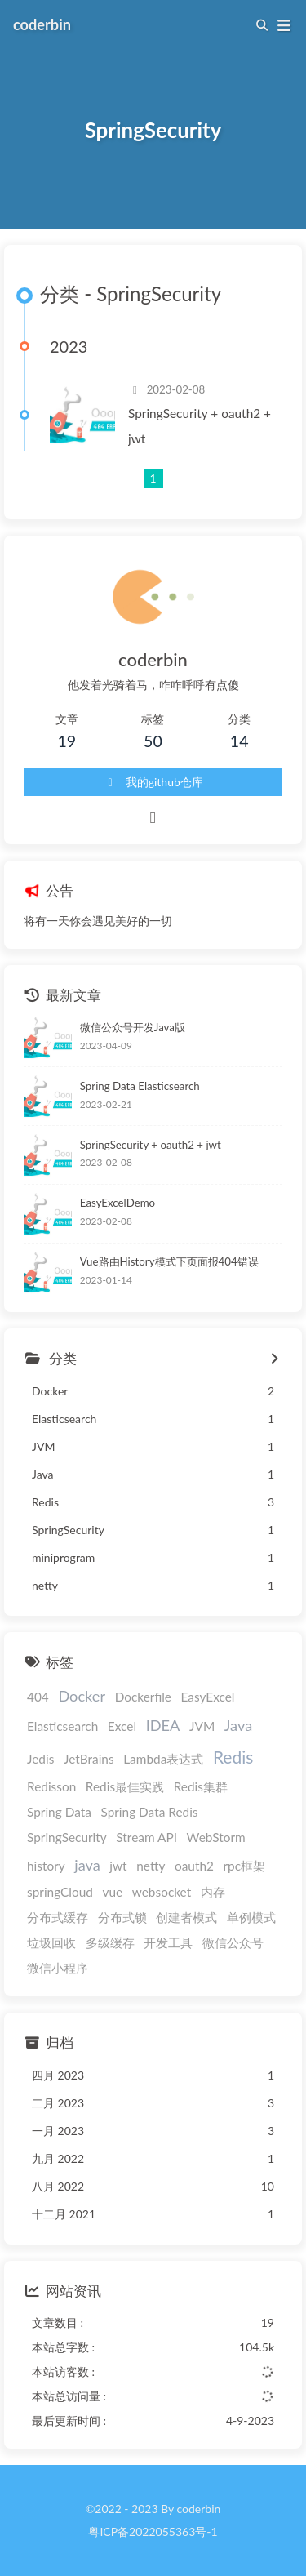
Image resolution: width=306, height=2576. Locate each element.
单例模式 (251, 1917)
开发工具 (168, 1942)
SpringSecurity (67, 1837)
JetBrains (89, 1758)
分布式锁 (122, 1917)
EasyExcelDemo (117, 1202)
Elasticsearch (62, 1726)
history (46, 1865)
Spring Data (59, 1811)
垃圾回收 (51, 1942)
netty (150, 1865)
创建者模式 (186, 1917)
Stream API (146, 1837)
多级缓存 (110, 1942)
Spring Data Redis (148, 1811)
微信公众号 (233, 1942)
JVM (202, 1726)
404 (38, 1696)
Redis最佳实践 (125, 1786)
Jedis (40, 1758)
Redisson (51, 1786)
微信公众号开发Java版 (132, 1027)
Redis (233, 1756)
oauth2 (194, 1865)
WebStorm (216, 1837)
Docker (81, 1696)
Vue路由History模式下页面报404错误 (169, 1261)
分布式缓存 (57, 1917)
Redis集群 (201, 1786)
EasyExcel (208, 1696)
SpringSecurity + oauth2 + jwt (199, 426)
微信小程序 (57, 1967)
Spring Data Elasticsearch (140, 1085)
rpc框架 (245, 1865)
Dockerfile (143, 1696)
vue (113, 1891)
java (87, 1865)
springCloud (60, 1891)
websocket (161, 1891)
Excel (122, 1726)
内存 (213, 1891)
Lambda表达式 (163, 1758)
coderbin (42, 24)
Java (238, 1725)
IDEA (163, 1725)
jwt (117, 1865)
